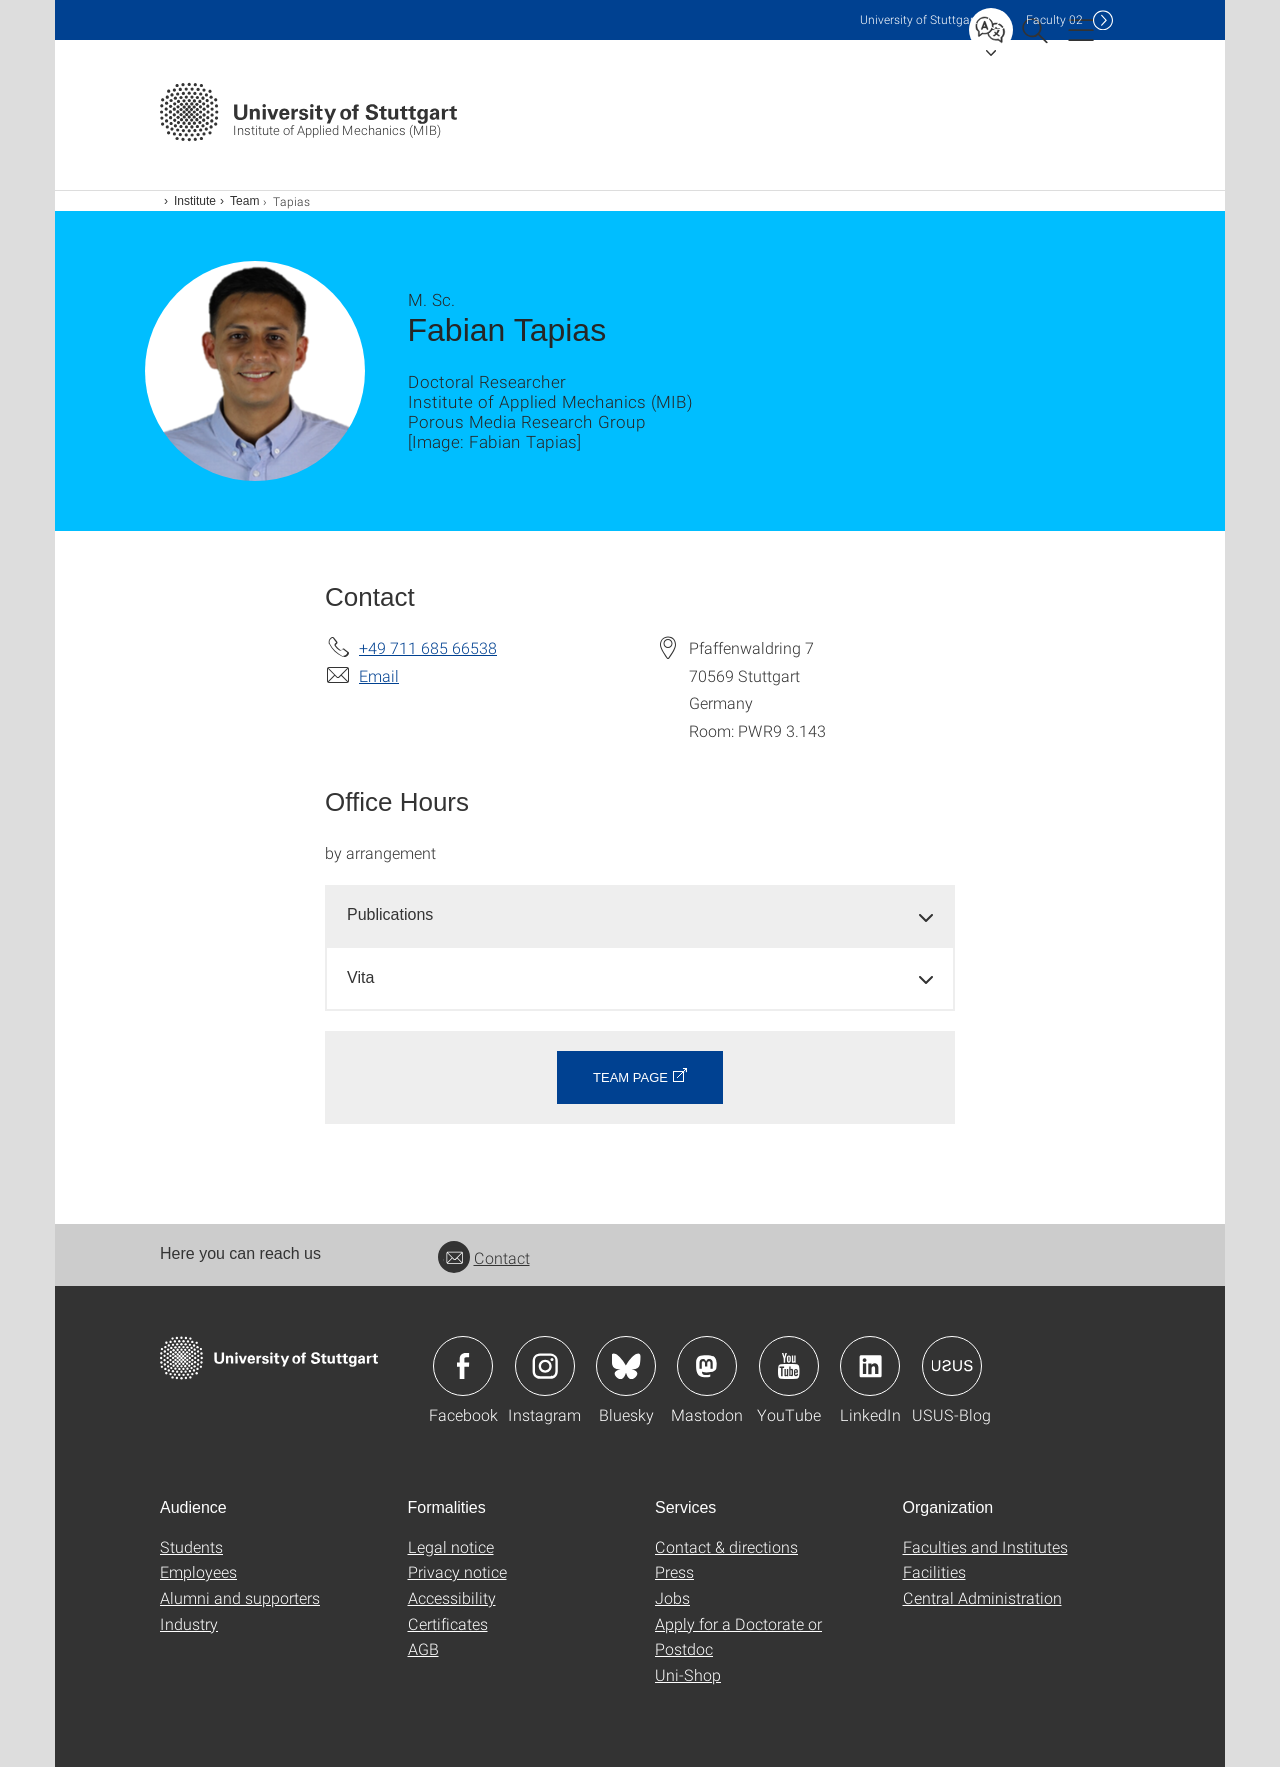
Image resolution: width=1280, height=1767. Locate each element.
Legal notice (451, 1546)
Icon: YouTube (789, 1366)
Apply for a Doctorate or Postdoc (738, 1636)
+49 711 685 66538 (428, 647)
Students (191, 1546)
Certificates (448, 1623)
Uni (919, 19)
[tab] (640, 915)
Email (379, 675)
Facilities (934, 1571)
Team (244, 201)
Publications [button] (390, 914)
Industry (189, 1623)
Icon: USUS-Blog (952, 1366)
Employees (198, 1571)
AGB (423, 1648)
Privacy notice (457, 1571)
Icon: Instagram (545, 1366)
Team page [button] (630, 1077)
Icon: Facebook (463, 1366)
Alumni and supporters (240, 1597)
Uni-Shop (688, 1674)
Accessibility (452, 1597)
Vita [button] (360, 977)
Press (674, 1571)
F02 (1054, 19)
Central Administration (982, 1597)
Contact (484, 1257)
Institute (195, 201)
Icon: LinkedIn (870, 1366)
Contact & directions (726, 1546)
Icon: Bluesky (626, 1366)
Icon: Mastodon (707, 1366)
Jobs (672, 1597)
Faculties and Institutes (985, 1546)
